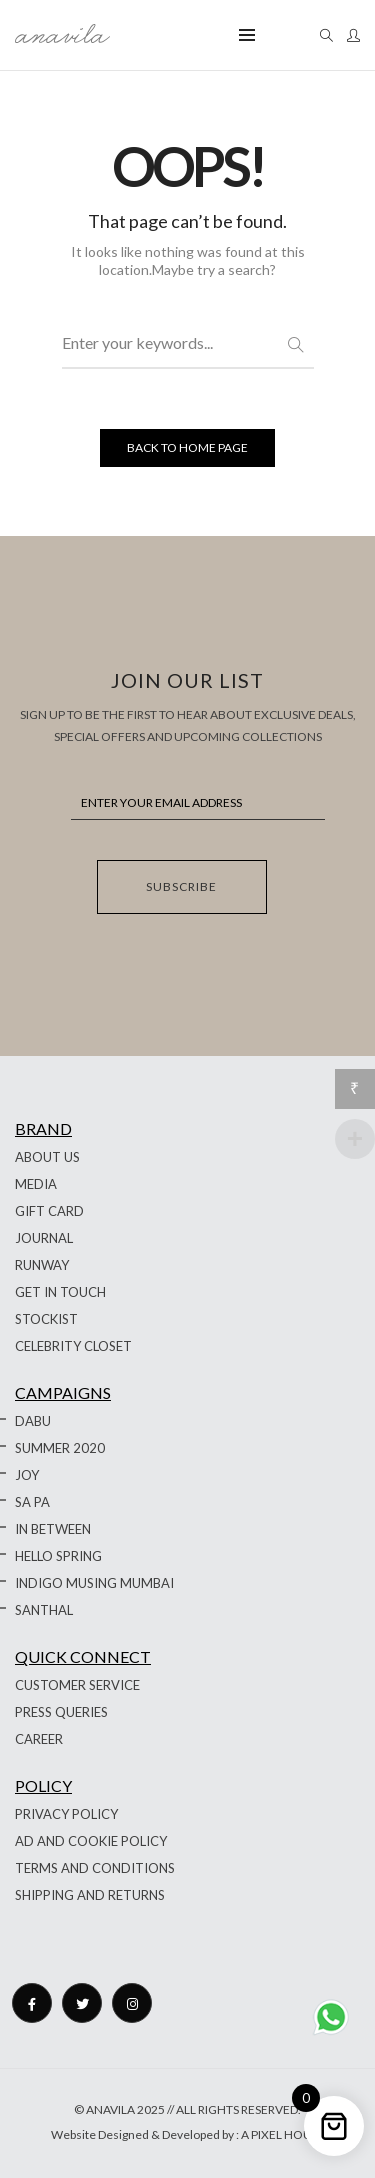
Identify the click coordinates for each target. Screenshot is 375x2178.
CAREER (39, 1739)
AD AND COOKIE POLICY (91, 1841)
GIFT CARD (49, 1211)
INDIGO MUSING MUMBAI (94, 1583)
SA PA (32, 1502)
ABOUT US (47, 1157)
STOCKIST (46, 1319)
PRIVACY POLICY (66, 1814)
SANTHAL (44, 1610)
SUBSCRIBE (181, 886)
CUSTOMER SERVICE (77, 1685)
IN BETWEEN (53, 1529)
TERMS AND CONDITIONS (95, 1868)
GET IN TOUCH (60, 1292)
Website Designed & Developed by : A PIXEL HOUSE (188, 2134)
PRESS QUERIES (61, 1712)
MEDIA (36, 1184)
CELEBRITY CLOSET (73, 1346)
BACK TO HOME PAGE (187, 447)
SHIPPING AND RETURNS (90, 1895)
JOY (27, 1475)
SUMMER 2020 (60, 1448)
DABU (33, 1421)
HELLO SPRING (58, 1556)
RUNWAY (42, 1265)
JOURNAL (44, 1238)
